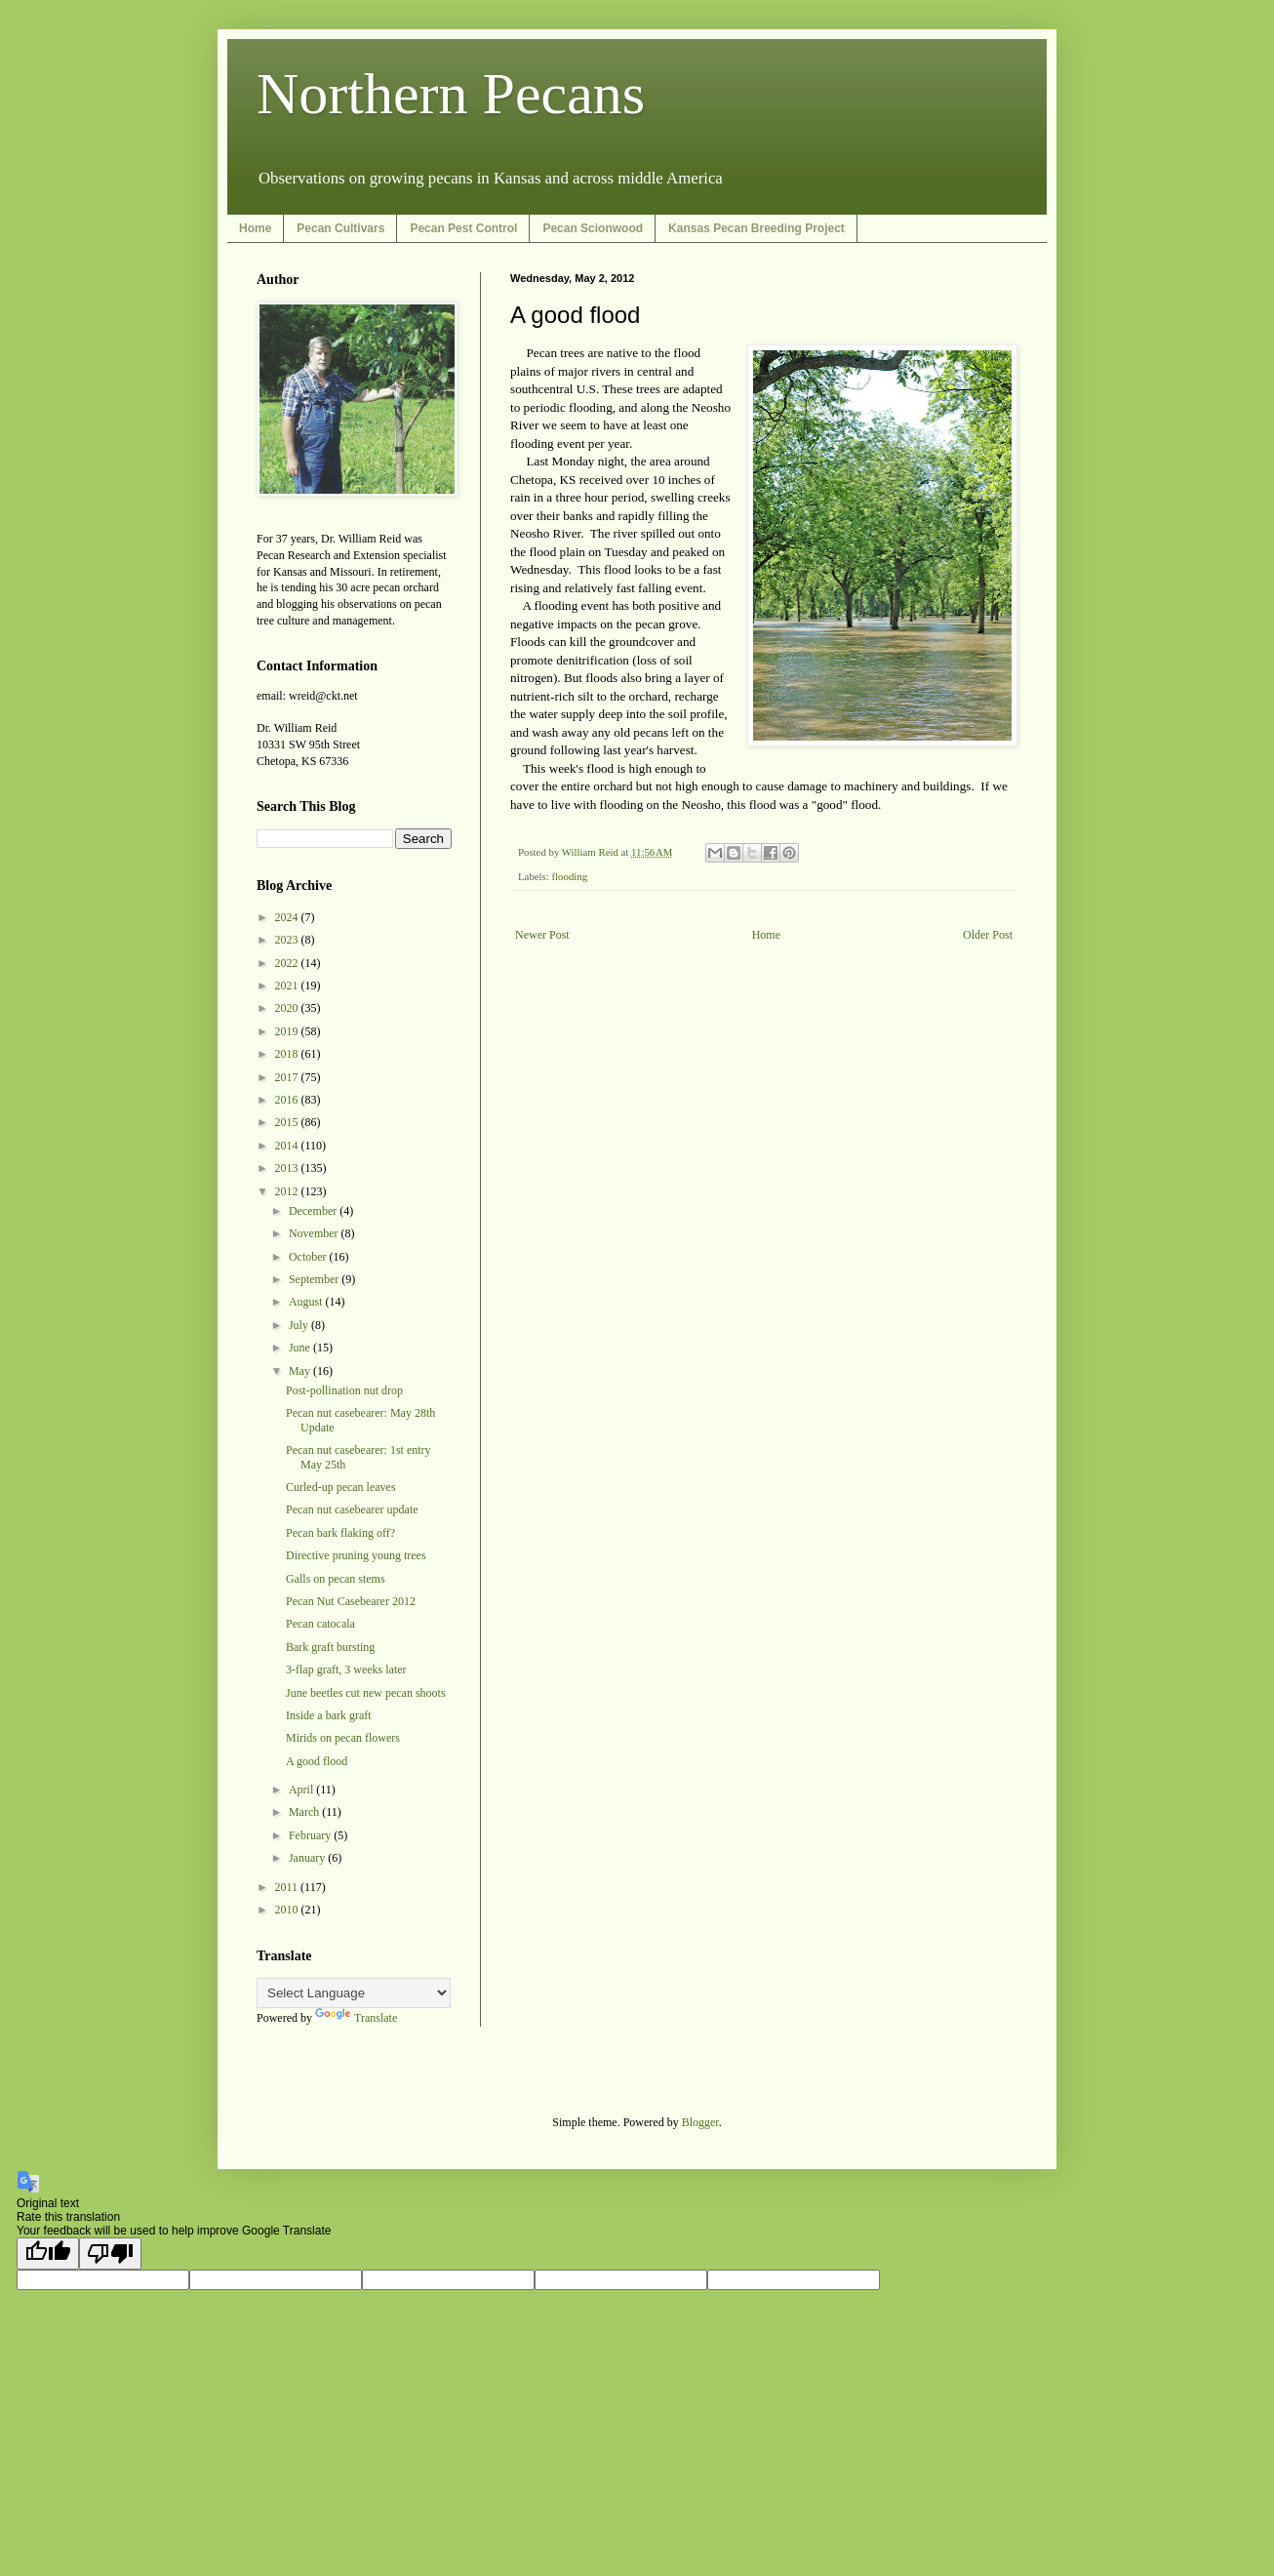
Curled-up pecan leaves (341, 1487)
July (300, 1325)
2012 (288, 1191)
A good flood (316, 1761)
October (309, 1257)
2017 (288, 1077)
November (315, 1233)
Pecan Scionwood (592, 228)
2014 (288, 1145)
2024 (288, 917)
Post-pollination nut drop (344, 1390)
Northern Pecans (451, 93)
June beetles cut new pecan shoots (366, 1693)
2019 (288, 1031)
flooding (569, 876)
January (308, 1858)
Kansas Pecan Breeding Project (756, 228)
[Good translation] (48, 2253)
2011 (288, 1887)
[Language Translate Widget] (354, 1993)
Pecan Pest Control (463, 228)
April (302, 1789)
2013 (288, 1168)
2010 (288, 1909)
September (315, 1279)
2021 (288, 985)
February (311, 1835)
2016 (288, 1100)
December (314, 1211)
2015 (288, 1122)
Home (255, 228)
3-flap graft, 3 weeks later (346, 1669)
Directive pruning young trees (356, 1555)
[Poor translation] (110, 2253)
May (301, 1371)
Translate (356, 2018)
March (305, 1812)
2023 (288, 939)
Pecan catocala (320, 1623)
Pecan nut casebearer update (352, 1509)
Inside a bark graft (329, 1715)
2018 (288, 1054)
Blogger (700, 2122)
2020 (288, 1008)
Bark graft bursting (330, 1647)
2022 (288, 963)
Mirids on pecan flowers (343, 1738)
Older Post (988, 935)
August (307, 1301)
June (301, 1347)
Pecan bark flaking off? (340, 1533)
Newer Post (542, 935)
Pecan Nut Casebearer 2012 (351, 1601)
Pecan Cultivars (340, 228)
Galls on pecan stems (335, 1579)
